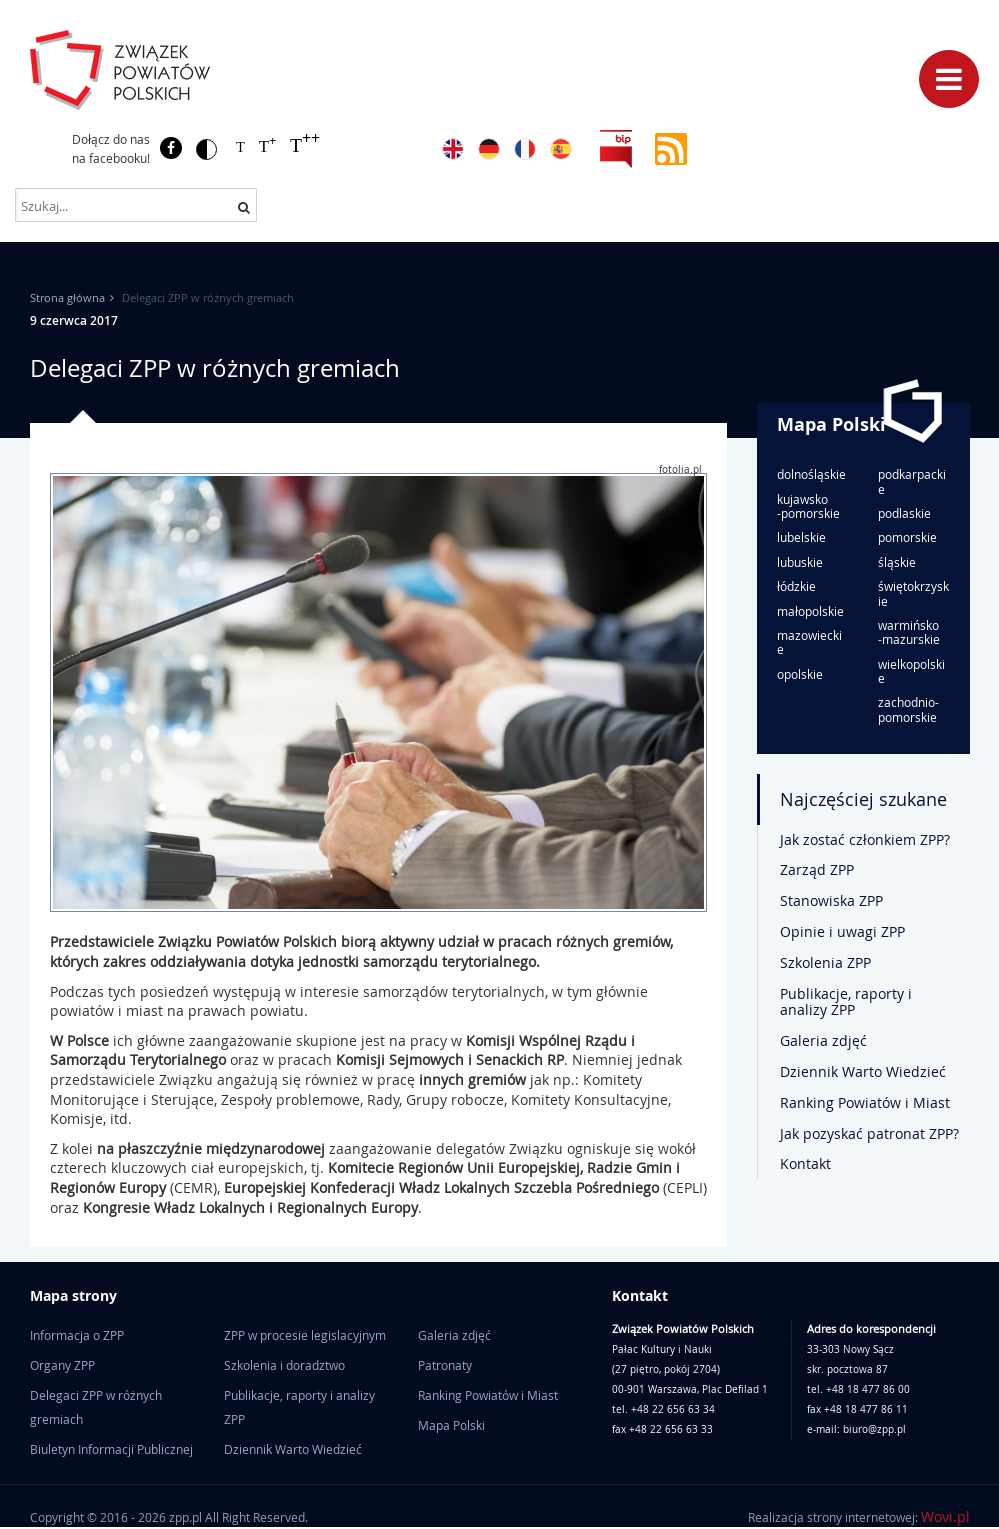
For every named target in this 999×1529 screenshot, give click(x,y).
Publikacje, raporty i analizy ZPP (846, 1002)
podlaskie (904, 513)
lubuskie (800, 562)
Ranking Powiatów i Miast (865, 1102)
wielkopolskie (911, 671)
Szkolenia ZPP (825, 962)
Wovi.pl (945, 1516)
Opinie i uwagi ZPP (842, 931)
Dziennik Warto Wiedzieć (863, 1071)
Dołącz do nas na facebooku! (111, 148)
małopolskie (810, 611)
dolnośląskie (811, 474)
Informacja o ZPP (77, 1335)
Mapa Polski (831, 424)
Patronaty (445, 1365)
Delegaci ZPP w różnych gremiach (96, 1407)
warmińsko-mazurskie (909, 632)
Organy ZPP (62, 1365)
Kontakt (805, 1163)
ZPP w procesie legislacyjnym (305, 1335)
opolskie (800, 674)
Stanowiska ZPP (831, 900)
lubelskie (801, 537)
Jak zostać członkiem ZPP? (865, 839)
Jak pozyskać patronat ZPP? (869, 1133)
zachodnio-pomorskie (908, 709)
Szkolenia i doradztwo (284, 1365)
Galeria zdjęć (823, 1040)
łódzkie (796, 586)
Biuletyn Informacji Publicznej (111, 1449)
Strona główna (67, 297)
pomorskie (907, 537)
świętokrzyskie (913, 593)
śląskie (897, 562)
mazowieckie (809, 642)
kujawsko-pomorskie (808, 506)
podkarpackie (912, 481)
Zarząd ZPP (817, 869)
